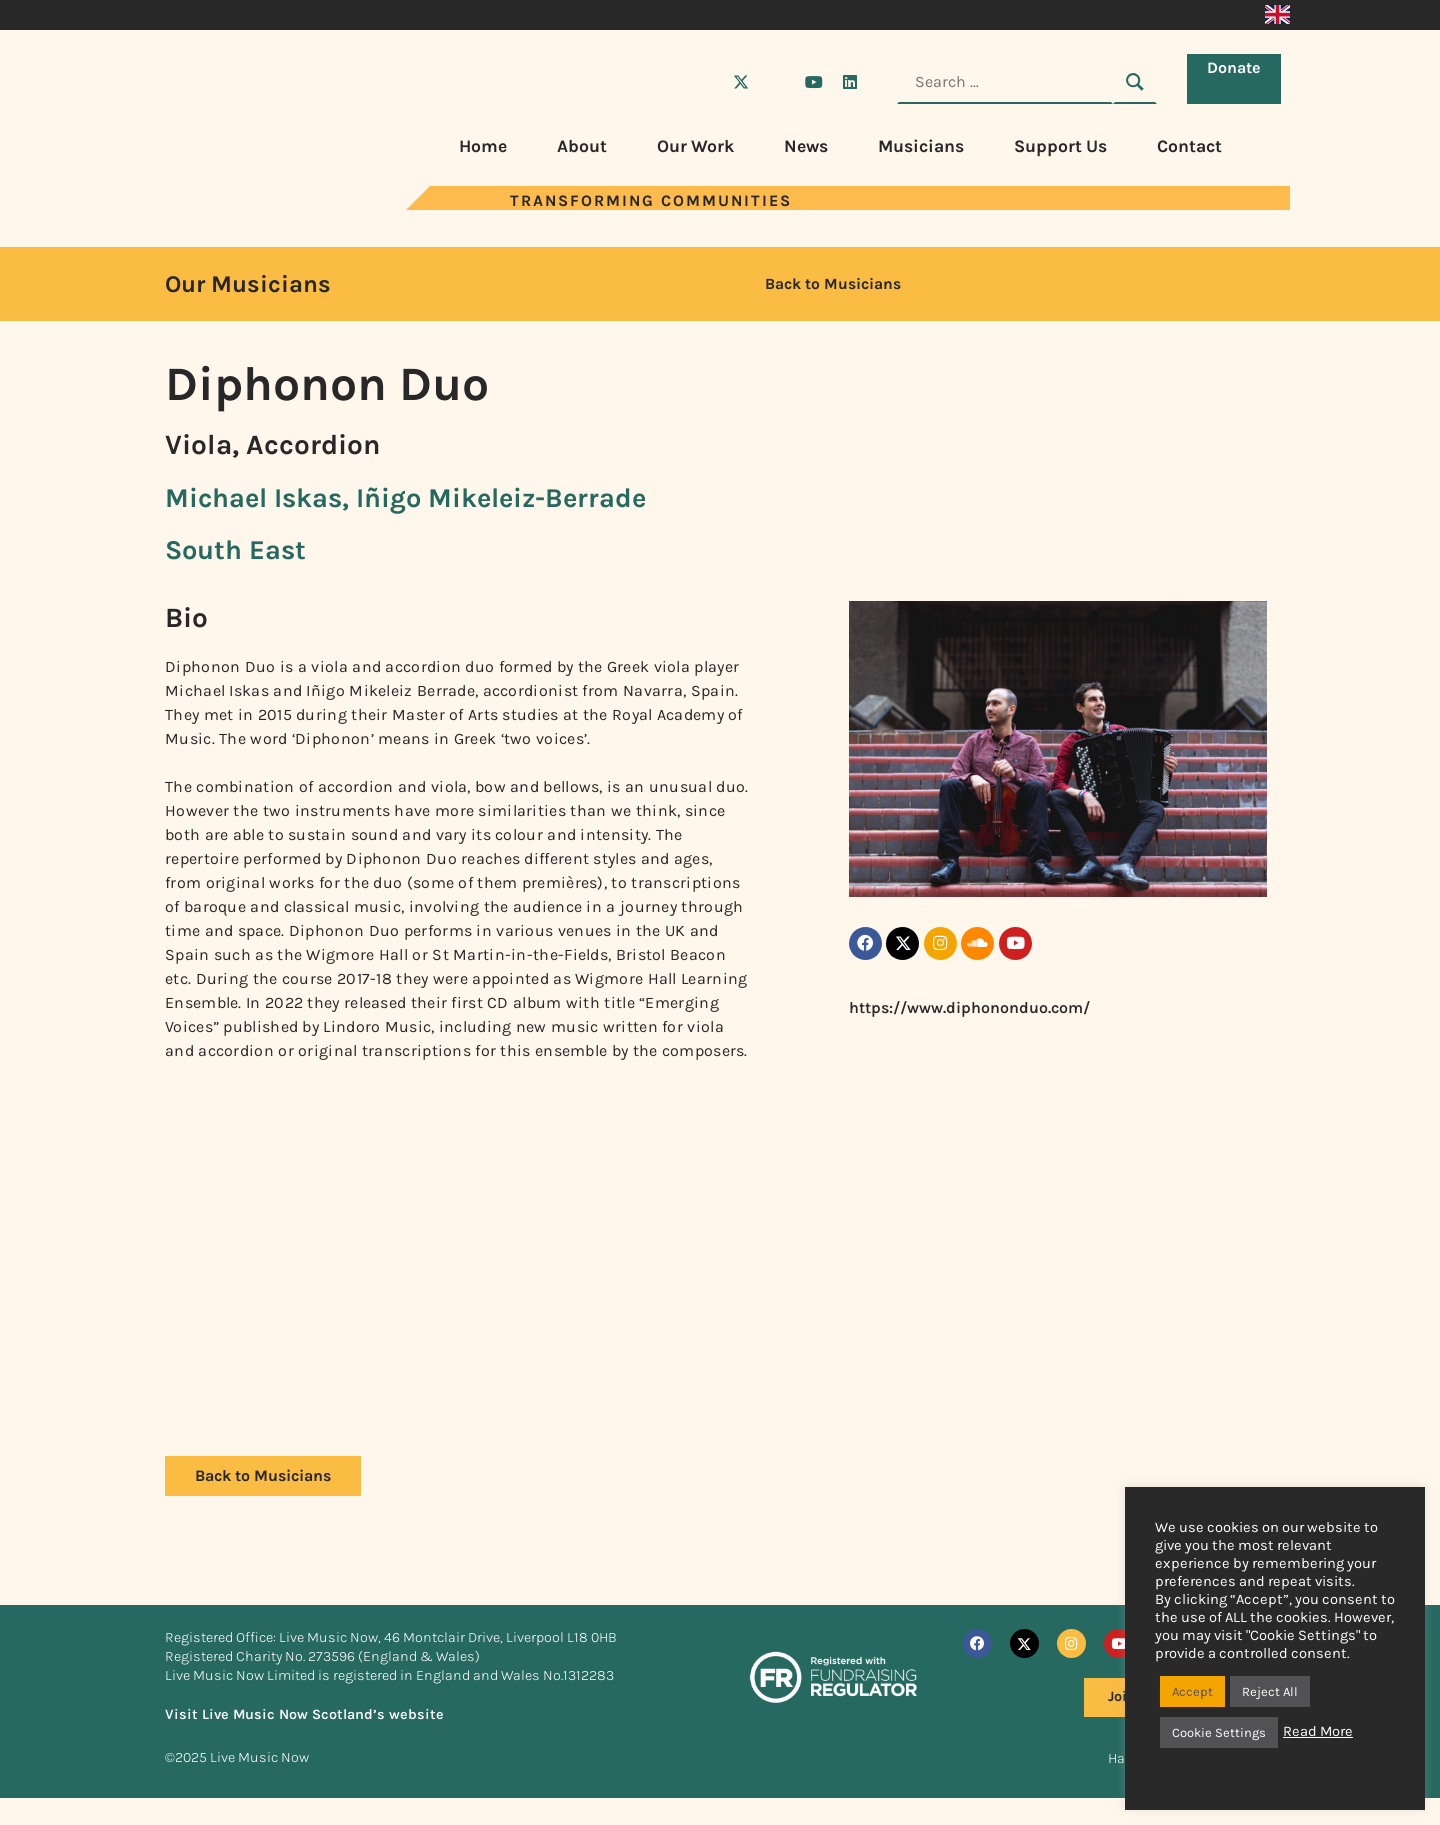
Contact (1189, 146)
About (582, 146)
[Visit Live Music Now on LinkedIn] (850, 82)
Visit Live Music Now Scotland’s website (304, 1714)
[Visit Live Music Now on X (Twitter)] (741, 82)
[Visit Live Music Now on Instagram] (777, 82)
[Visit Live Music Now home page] (225, 204)
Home (483, 146)
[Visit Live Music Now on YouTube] (814, 82)
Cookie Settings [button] (1219, 1732)
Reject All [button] (1270, 1691)
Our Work (695, 146)
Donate (1238, 80)
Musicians (921, 146)
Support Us (1060, 146)
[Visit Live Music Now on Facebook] (705, 82)
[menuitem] (1277, 15)
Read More (1318, 1731)
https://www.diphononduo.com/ (969, 1014)
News (806, 146)
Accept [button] (1192, 1691)
